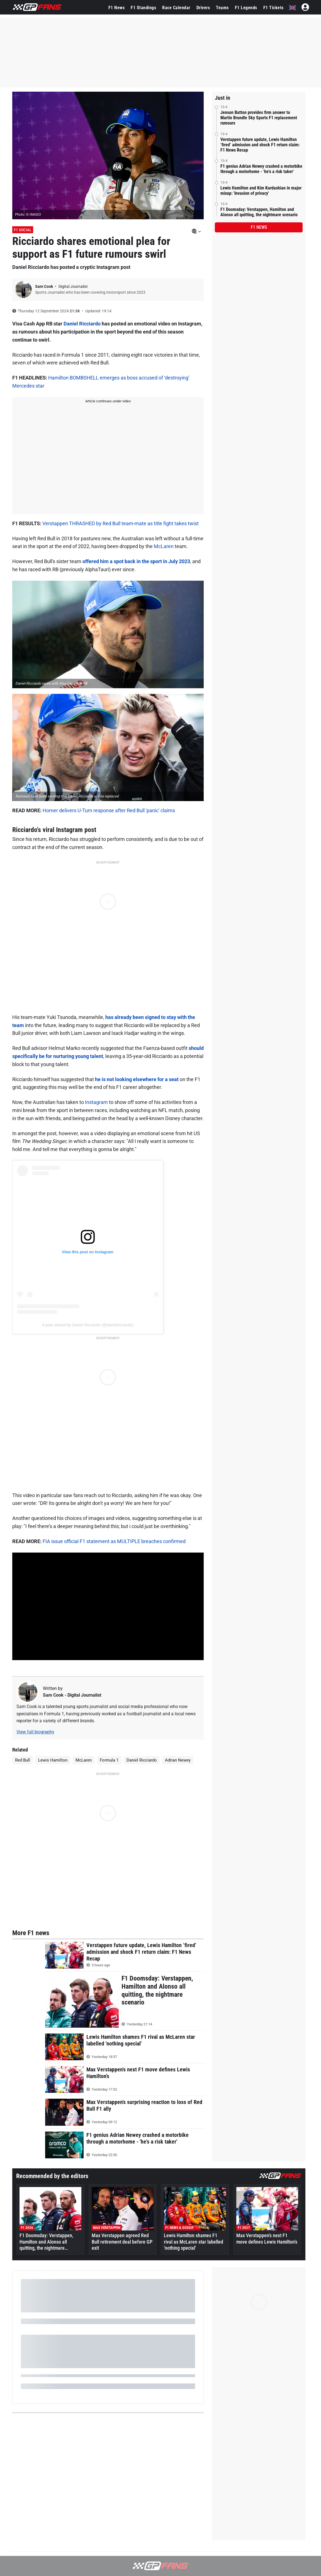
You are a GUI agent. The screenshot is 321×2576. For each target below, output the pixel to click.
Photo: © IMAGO (28, 214)
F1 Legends (246, 7)
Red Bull (22, 1760)
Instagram (96, 1102)
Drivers (203, 7)
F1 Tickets (273, 7)
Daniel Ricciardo (82, 324)
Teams (222, 7)
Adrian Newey (178, 1760)
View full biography (35, 1732)
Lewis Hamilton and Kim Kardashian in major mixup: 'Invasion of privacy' (260, 190)
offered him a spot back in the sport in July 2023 (136, 561)
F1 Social (23, 230)
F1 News (116, 7)
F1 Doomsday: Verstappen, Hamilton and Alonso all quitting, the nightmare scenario (259, 212)
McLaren (164, 546)
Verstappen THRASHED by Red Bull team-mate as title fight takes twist (120, 523)
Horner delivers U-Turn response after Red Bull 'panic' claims (109, 810)
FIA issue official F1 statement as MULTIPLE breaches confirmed (114, 1541)
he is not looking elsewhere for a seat (137, 1079)
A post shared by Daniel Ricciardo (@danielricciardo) (87, 1325)
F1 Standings (143, 7)
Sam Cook (44, 286)
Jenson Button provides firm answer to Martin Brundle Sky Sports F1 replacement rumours (258, 118)
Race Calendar (176, 7)
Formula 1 (109, 1760)
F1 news (259, 227)
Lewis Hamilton (52, 1760)
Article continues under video (108, 401)
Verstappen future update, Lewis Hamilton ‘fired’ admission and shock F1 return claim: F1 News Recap (260, 145)
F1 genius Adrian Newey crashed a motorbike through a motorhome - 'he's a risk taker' (261, 169)
